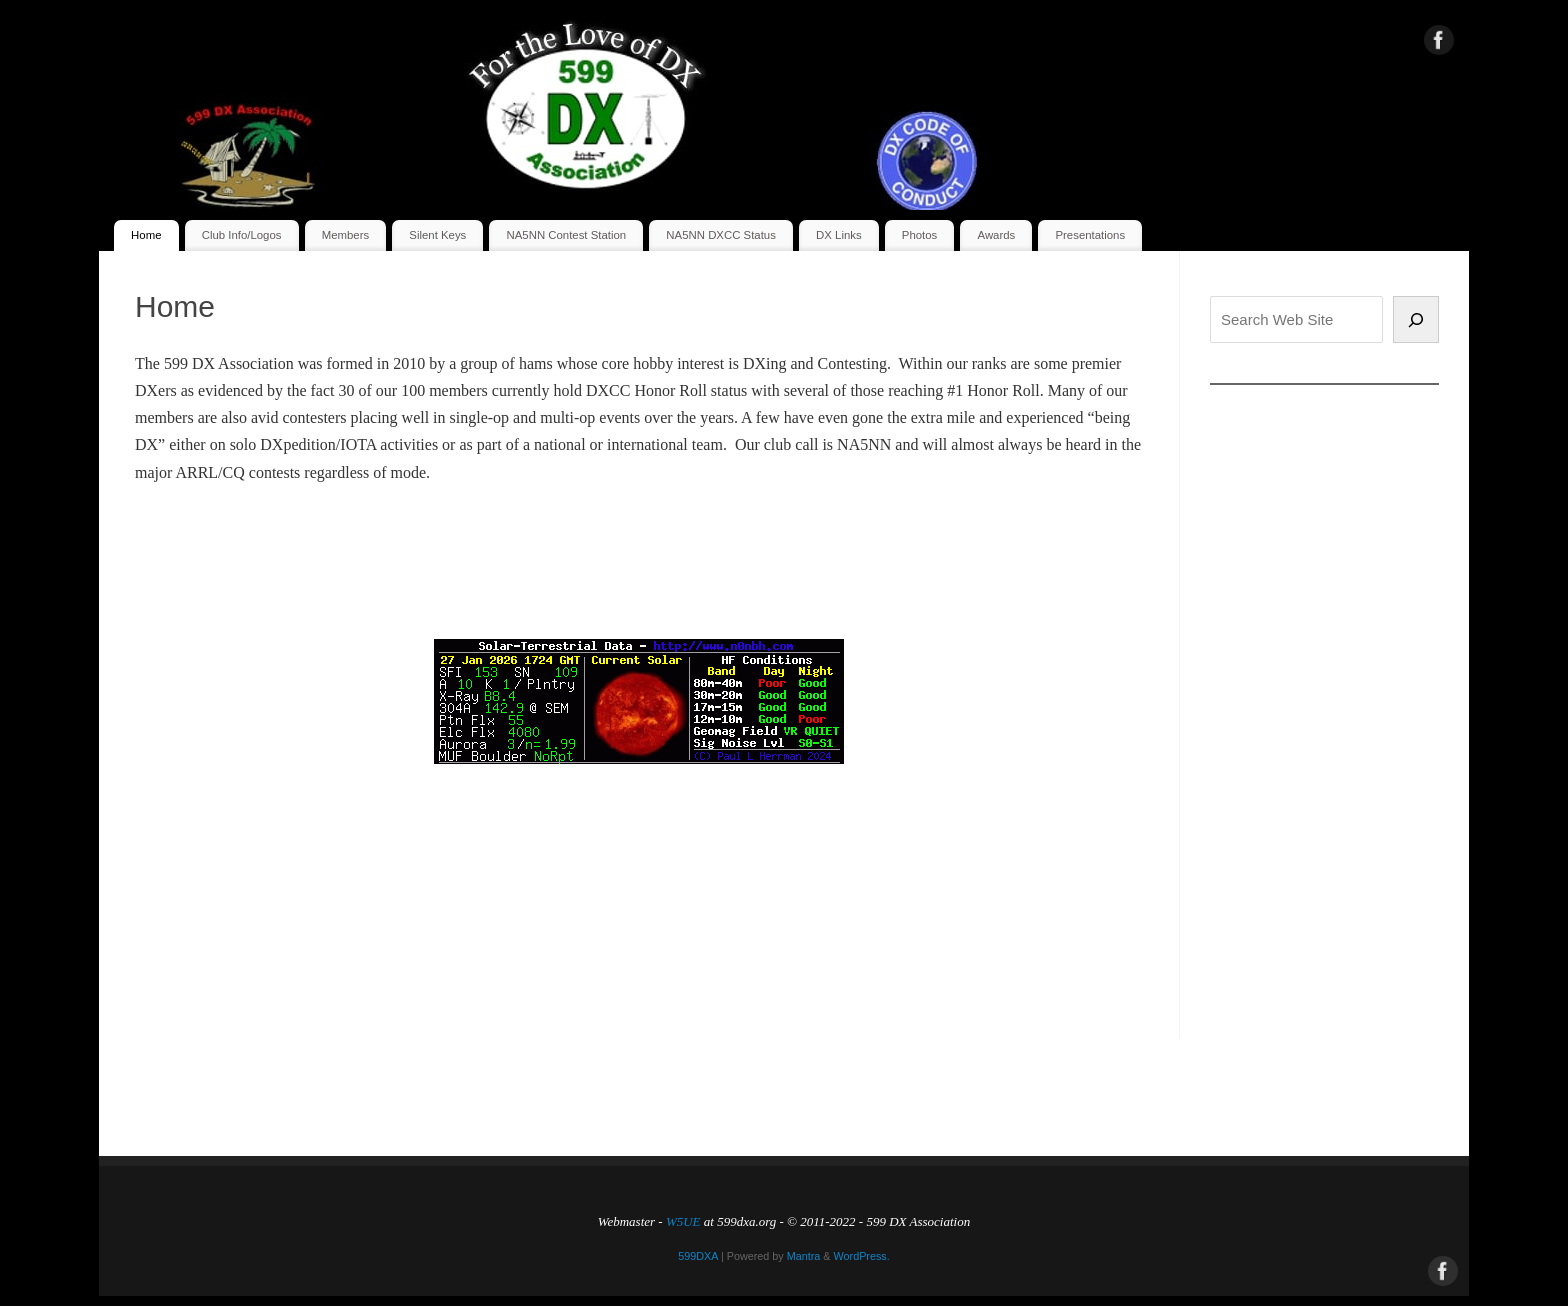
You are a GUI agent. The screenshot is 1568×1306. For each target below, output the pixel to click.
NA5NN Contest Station (567, 235)
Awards (997, 235)
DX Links (839, 235)
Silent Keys (437, 235)
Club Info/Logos (242, 235)
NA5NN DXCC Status (721, 235)
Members (345, 235)
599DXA (698, 1256)
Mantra (804, 1256)
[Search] (1416, 320)
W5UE (683, 1221)
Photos (919, 235)
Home (146, 235)
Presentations (1090, 235)
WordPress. (862, 1256)
